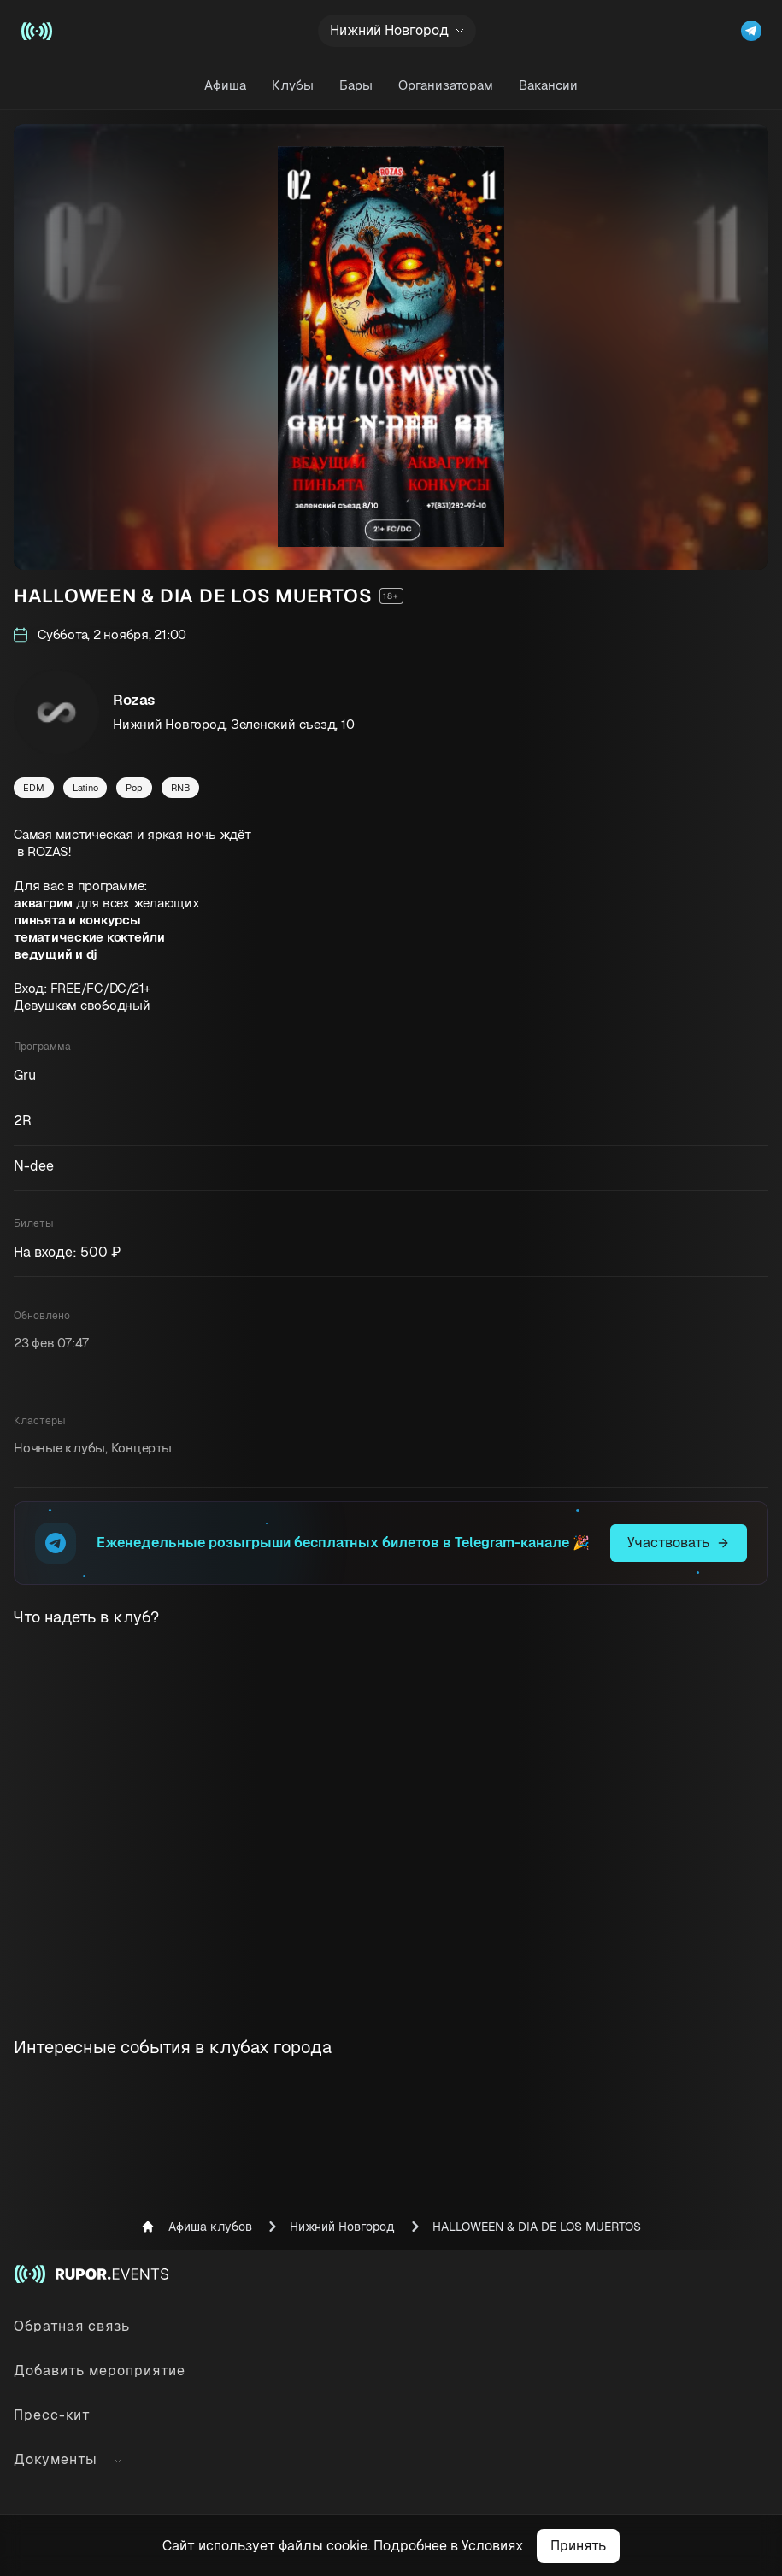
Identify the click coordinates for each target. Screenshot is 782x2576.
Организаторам (445, 85)
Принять (578, 2546)
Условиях (492, 2546)
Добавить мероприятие (99, 2370)
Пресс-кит (52, 2415)
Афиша (225, 85)
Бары (356, 85)
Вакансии (548, 85)
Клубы (293, 85)
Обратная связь (72, 2326)
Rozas (134, 699)
